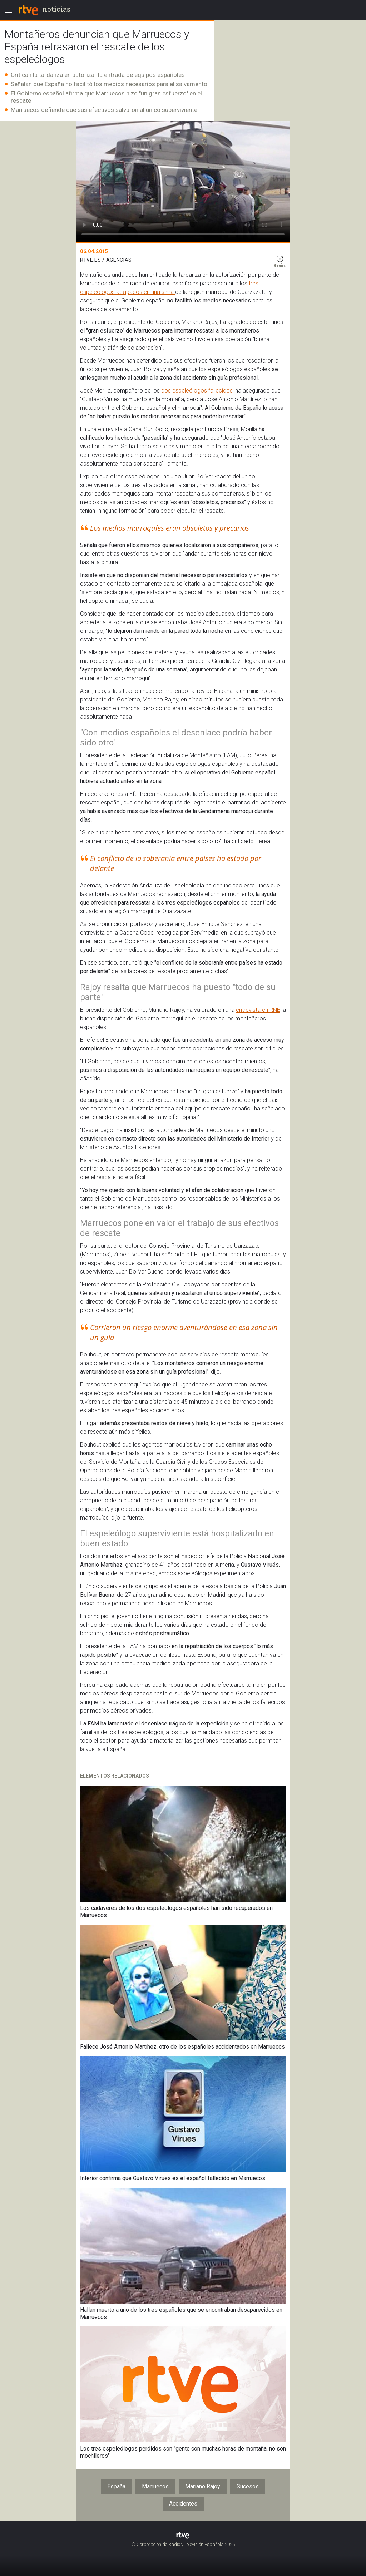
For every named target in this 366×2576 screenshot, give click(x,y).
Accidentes (183, 2503)
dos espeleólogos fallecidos (197, 390)
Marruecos (155, 2486)
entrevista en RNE (258, 1009)
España (116, 2486)
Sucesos (248, 2486)
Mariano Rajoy (202, 2486)
